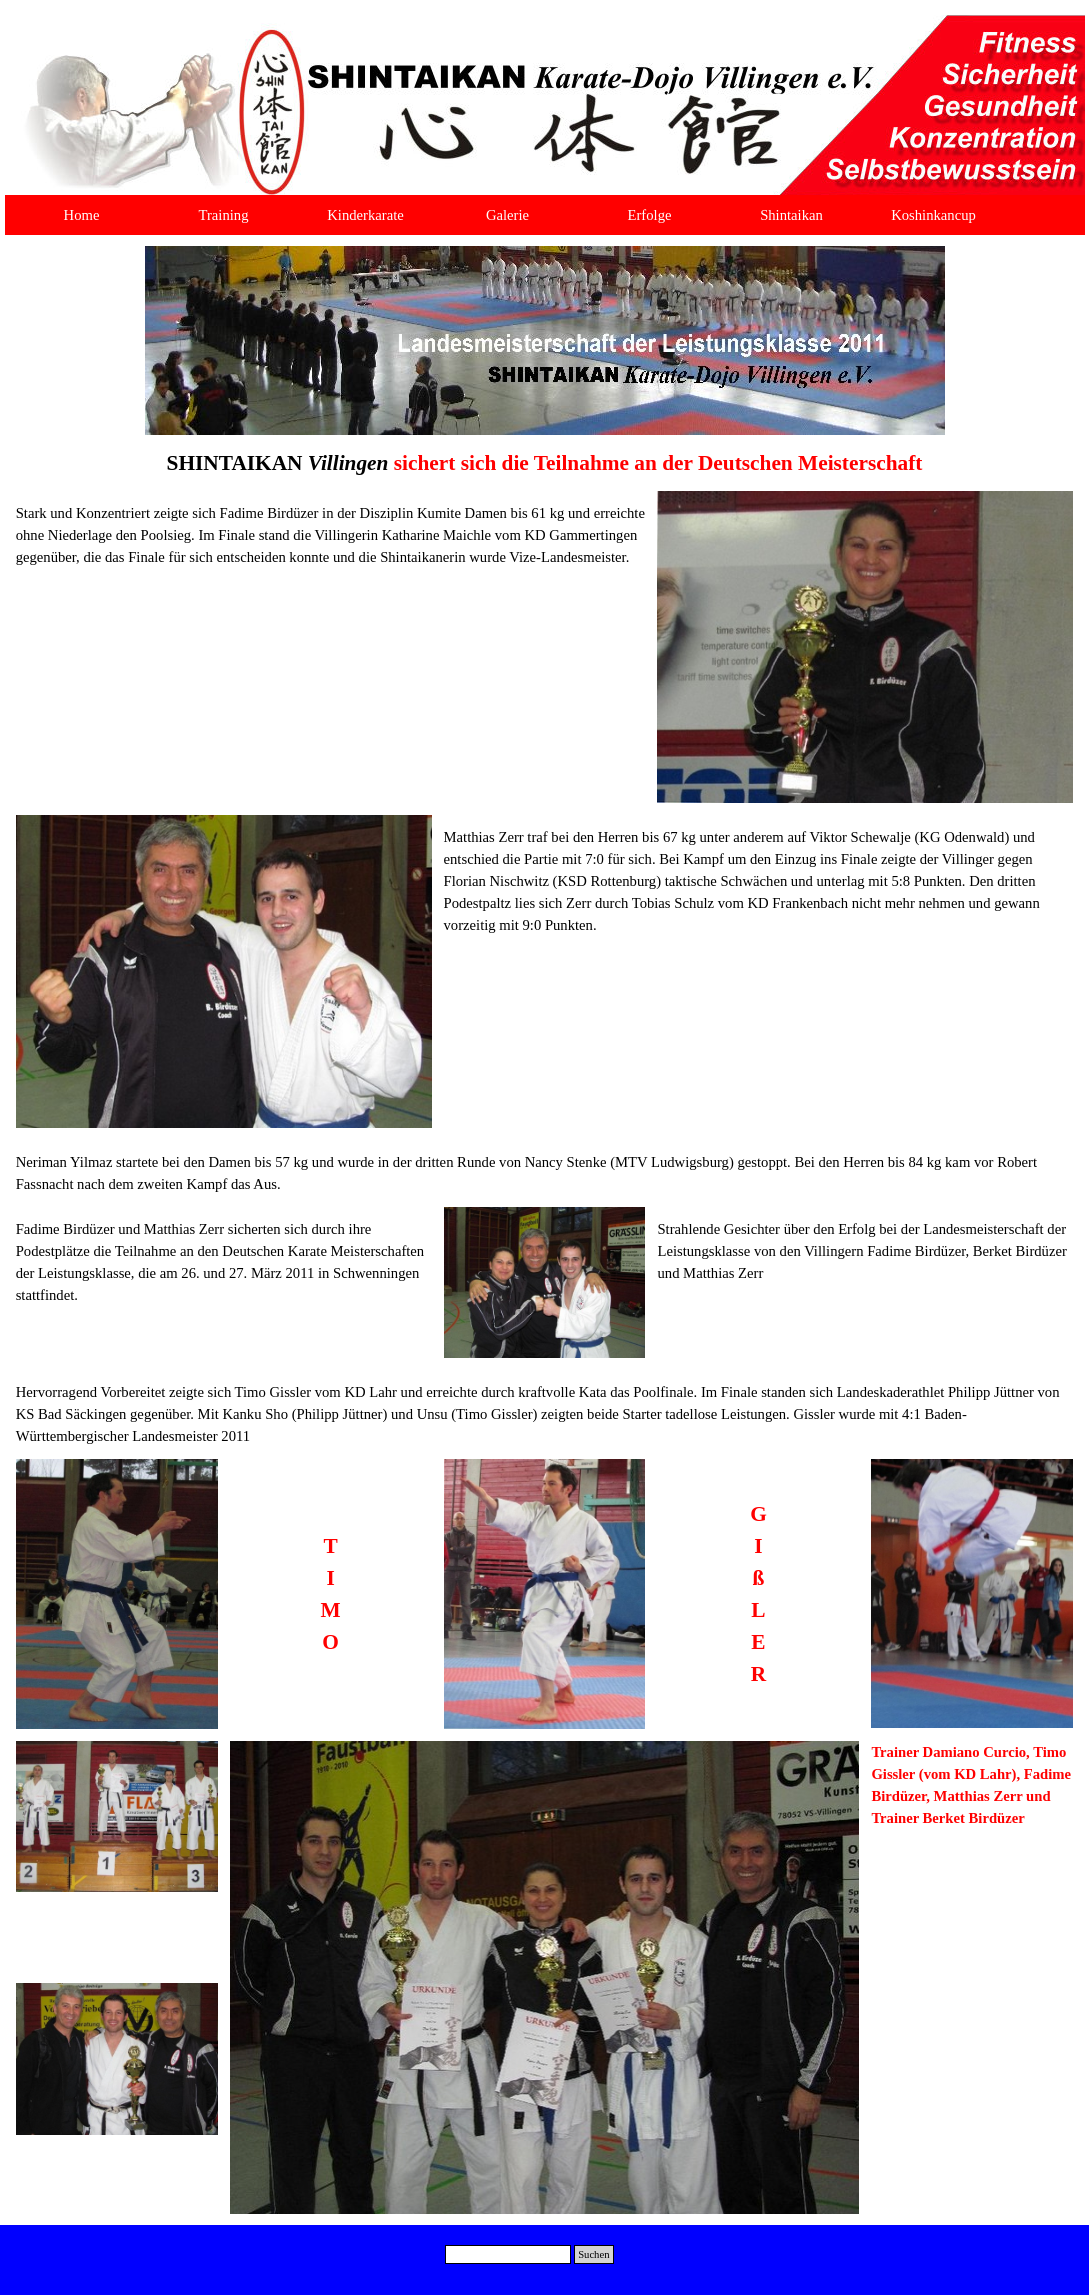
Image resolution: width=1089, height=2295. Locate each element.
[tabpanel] (545, 463)
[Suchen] (508, 2254)
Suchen (593, 2254)
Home (82, 215)
